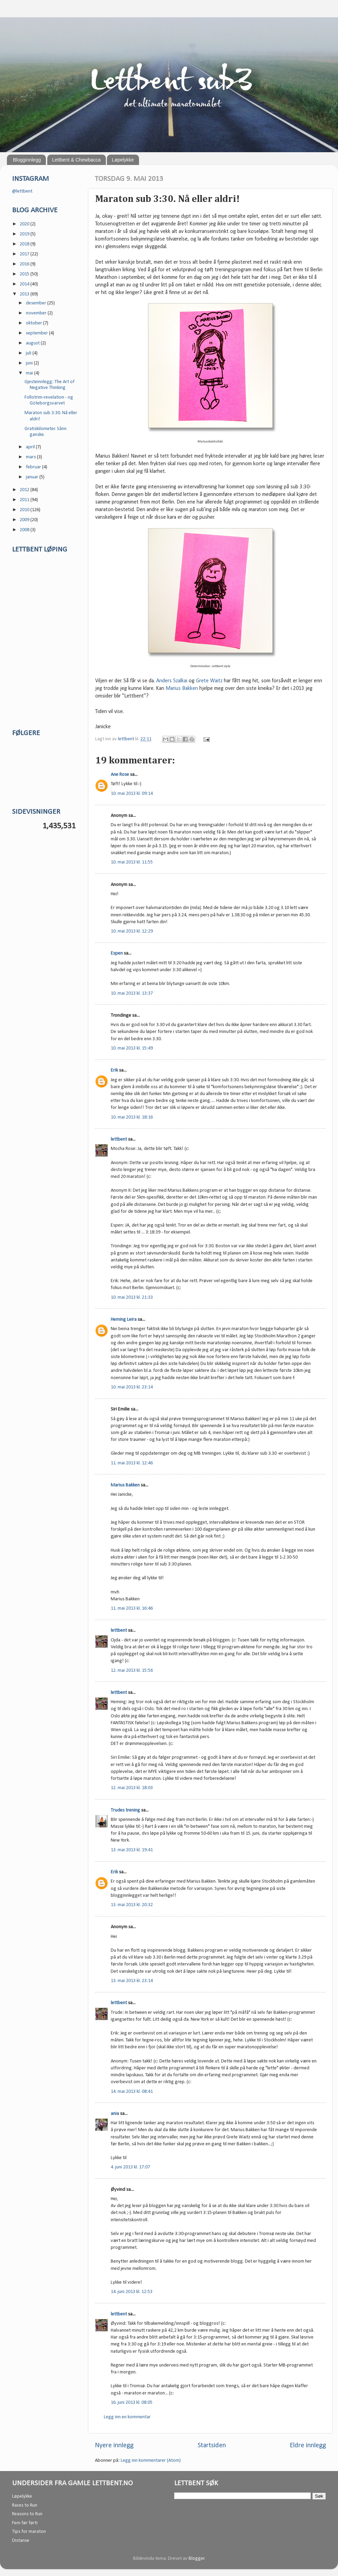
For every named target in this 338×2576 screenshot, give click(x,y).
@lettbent (22, 191)
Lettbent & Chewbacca (76, 160)
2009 (25, 520)
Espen (117, 953)
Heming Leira (124, 1319)
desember (36, 303)
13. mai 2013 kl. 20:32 (132, 1904)
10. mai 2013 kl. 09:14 (132, 793)
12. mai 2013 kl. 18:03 (132, 1787)
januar (32, 477)
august (33, 343)
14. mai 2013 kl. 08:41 (132, 2091)
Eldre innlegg (308, 2445)
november (37, 313)
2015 (25, 274)
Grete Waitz (209, 681)
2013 (25, 294)
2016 (25, 264)
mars (31, 457)
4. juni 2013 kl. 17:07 (130, 2167)
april (31, 447)
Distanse (20, 2540)
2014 (25, 284)
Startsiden (212, 2445)
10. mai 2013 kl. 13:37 (132, 993)
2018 (25, 244)
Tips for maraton (29, 2531)
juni (30, 363)
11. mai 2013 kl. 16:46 (132, 1608)
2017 (25, 254)
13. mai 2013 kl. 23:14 (132, 1980)
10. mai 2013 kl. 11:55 (132, 862)
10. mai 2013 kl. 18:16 (132, 1117)
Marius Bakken (182, 688)
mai (30, 373)
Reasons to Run (27, 2514)
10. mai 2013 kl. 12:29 (132, 931)
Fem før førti (25, 2523)
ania (115, 2113)
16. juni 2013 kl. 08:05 (131, 2402)
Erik (114, 1070)
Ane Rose (120, 774)
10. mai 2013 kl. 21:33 (132, 1297)
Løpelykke (123, 160)
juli (29, 353)
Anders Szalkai (171, 681)
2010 (25, 510)
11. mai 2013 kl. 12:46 (132, 1463)
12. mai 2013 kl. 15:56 (132, 1670)
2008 (25, 530)
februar (34, 467)
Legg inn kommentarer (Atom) (151, 2460)
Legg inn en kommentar (127, 2417)
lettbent (126, 739)
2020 (25, 224)
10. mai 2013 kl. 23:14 (132, 1387)
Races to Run (24, 2505)
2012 (25, 489)
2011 (25, 499)
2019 (25, 234)
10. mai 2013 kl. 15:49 (132, 1048)
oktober (34, 323)
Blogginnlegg (27, 160)
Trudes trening (125, 1810)
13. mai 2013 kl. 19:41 (132, 1850)
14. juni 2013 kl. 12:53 (131, 2291)
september (37, 333)
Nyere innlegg (114, 2445)
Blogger (197, 2558)
